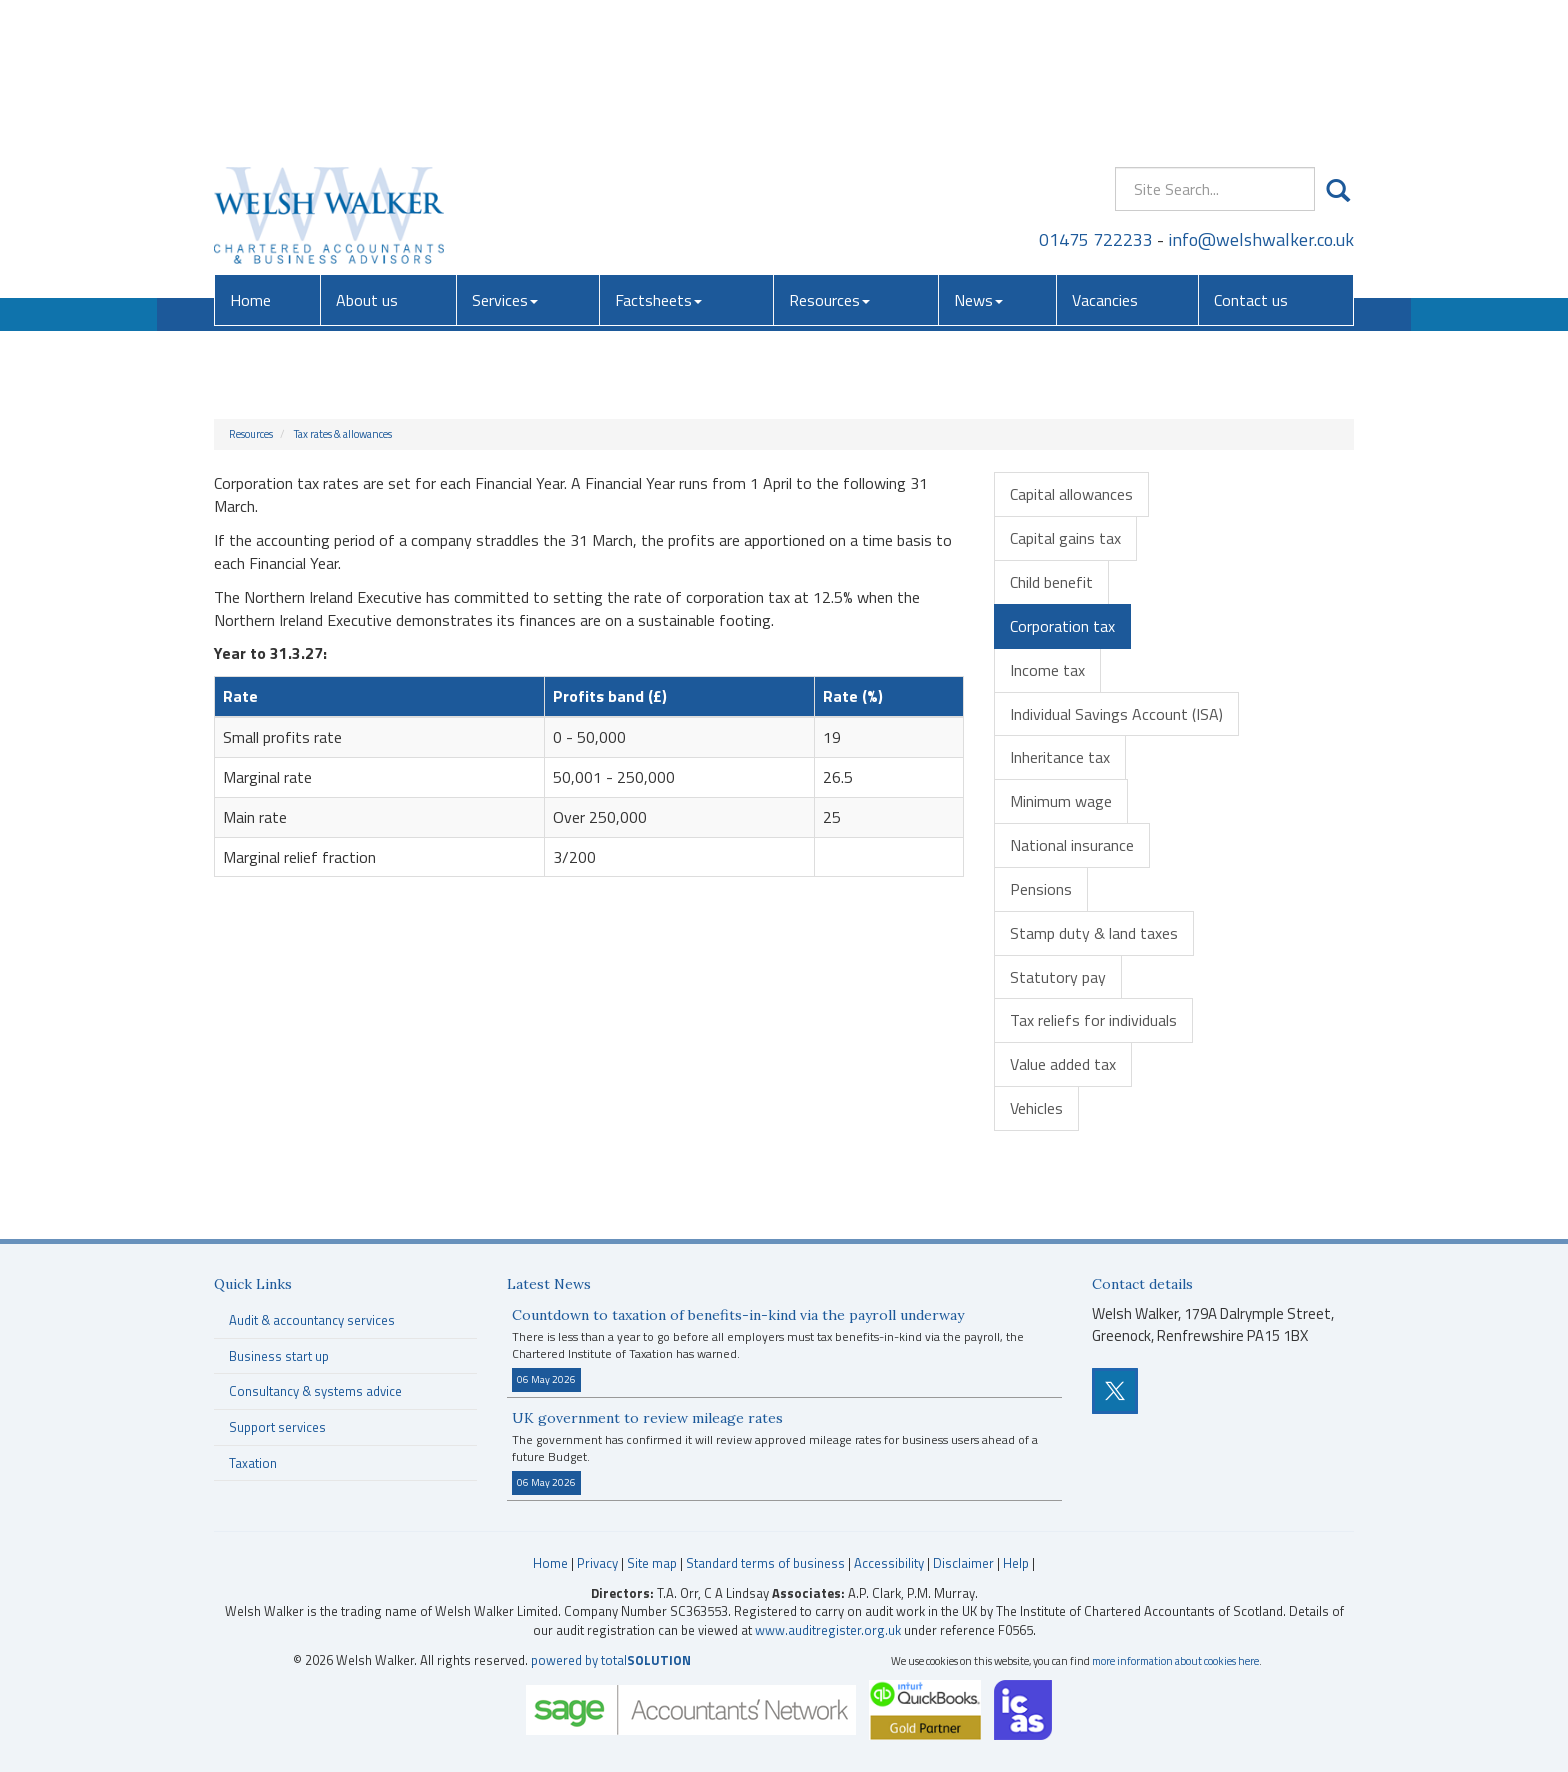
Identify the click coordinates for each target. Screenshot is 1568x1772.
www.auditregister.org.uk (828, 1630)
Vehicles (1036, 1108)
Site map (652, 1563)
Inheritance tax (1060, 757)
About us (367, 155)
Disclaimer (963, 1563)
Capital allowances (1071, 494)
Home (250, 155)
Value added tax (1063, 1064)
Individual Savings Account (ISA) (1116, 714)
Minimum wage (1061, 801)
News (978, 155)
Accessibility (889, 1563)
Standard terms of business (765, 1563)
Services (505, 155)
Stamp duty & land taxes (1094, 933)
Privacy (597, 1563)
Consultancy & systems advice (315, 1391)
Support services (277, 1427)
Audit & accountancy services (312, 1320)
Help (1016, 1563)
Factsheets (658, 155)
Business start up (279, 1356)
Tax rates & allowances (343, 434)
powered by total (611, 1660)
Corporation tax (1062, 626)
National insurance (1072, 845)
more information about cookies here (1175, 1660)
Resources (829, 155)
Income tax (1047, 670)
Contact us (1251, 155)
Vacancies (1105, 155)
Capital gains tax (1065, 538)
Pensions (1041, 889)
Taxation (253, 1463)
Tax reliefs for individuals (1093, 1020)
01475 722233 (1096, 94)
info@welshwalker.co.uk (1261, 94)
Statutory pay (1058, 977)
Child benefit (1051, 582)
